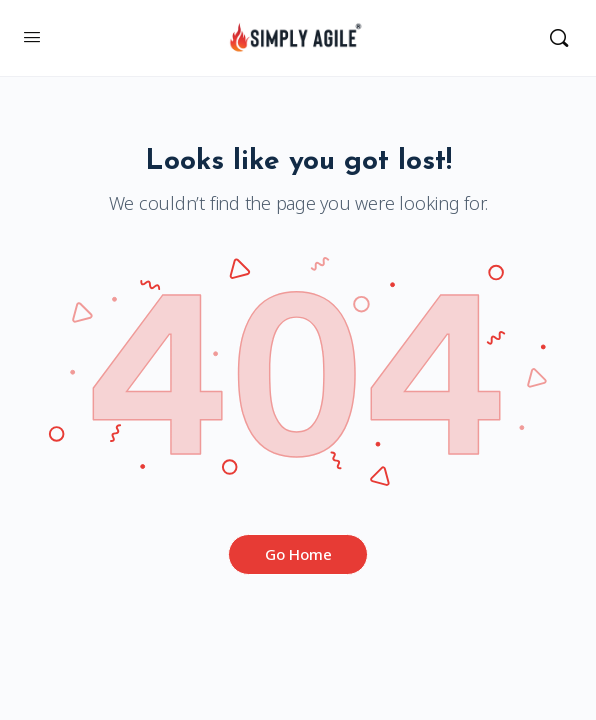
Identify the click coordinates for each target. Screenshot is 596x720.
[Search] (559, 38)
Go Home (298, 554)
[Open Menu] (32, 36)
